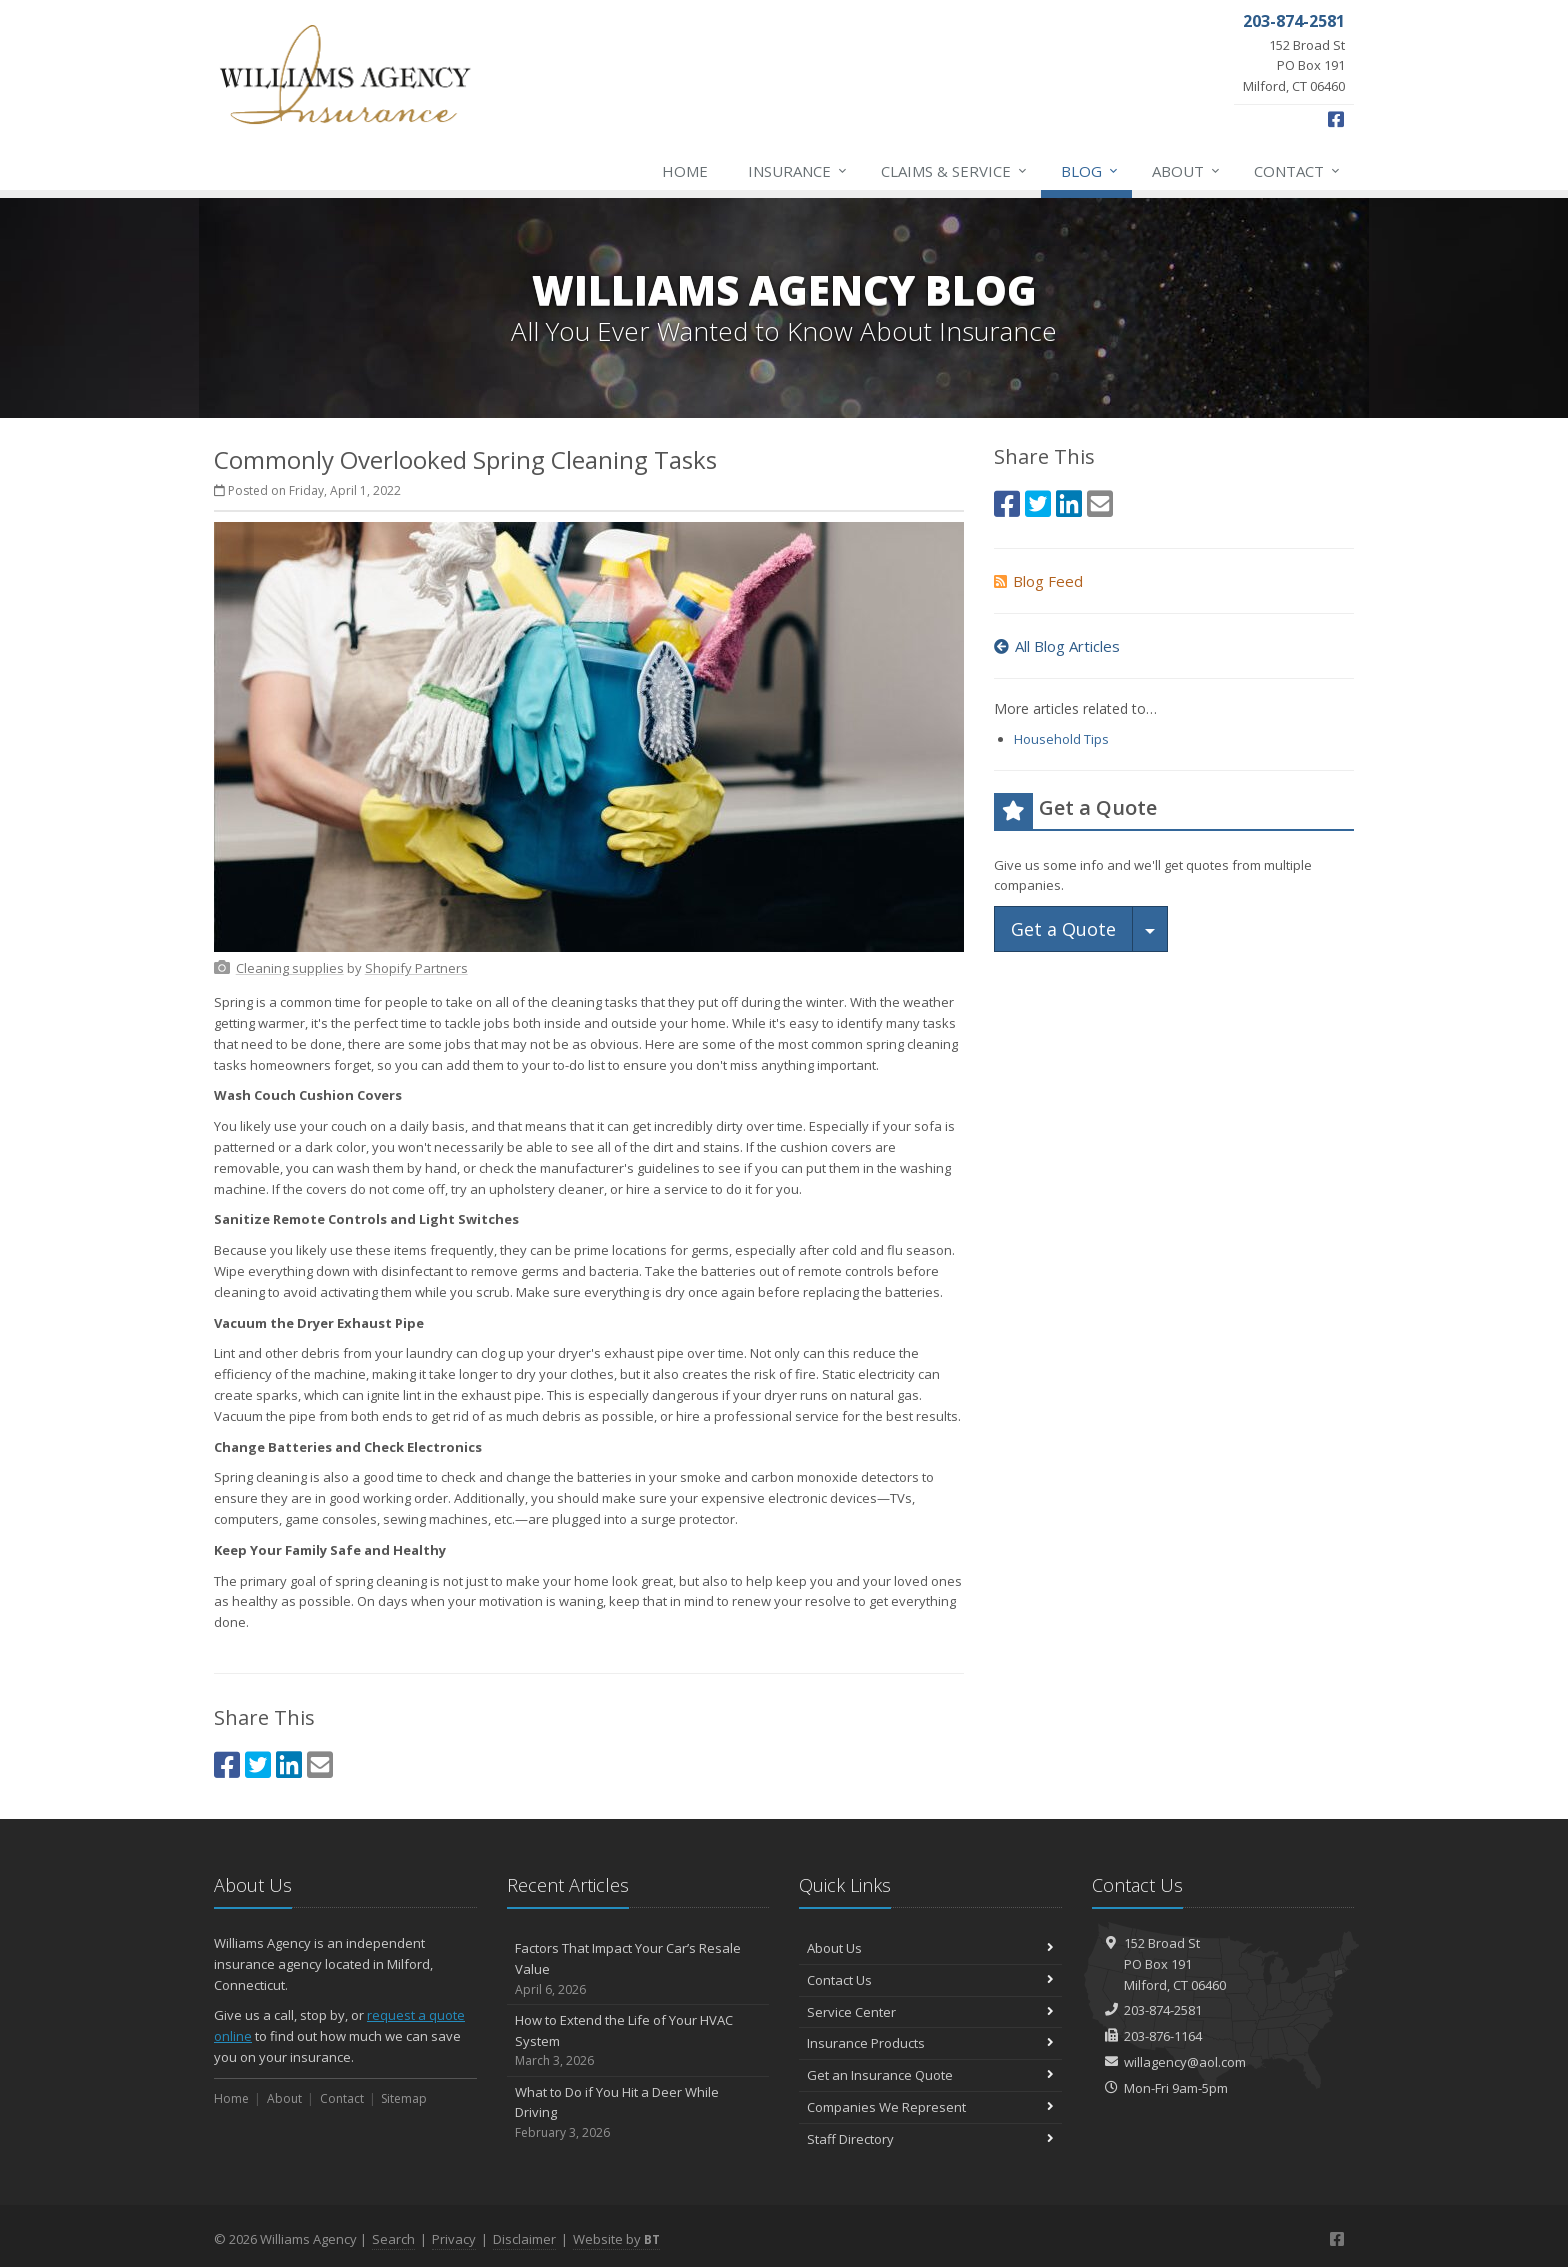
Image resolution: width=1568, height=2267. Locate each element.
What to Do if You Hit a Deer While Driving (638, 2113)
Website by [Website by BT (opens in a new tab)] (616, 2239)
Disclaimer (524, 2239)
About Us (930, 1948)
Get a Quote (1063, 929)
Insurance (798, 171)
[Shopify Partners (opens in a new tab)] (416, 968)
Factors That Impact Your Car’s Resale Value (638, 1969)
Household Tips (1061, 739)
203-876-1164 (1163, 2036)
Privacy (454, 2239)
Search (393, 2239)
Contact (1298, 171)
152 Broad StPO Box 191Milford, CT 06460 (1175, 1964)
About (1187, 171)
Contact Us (930, 1980)
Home (685, 171)
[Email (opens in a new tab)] (320, 1764)
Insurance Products (930, 2043)
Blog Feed (1038, 581)
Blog (1090, 171)
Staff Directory (930, 2139)
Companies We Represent (930, 2107)
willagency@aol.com (1185, 2062)
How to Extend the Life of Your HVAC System (638, 2041)
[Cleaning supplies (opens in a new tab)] (290, 968)
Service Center (930, 2012)
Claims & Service (955, 171)
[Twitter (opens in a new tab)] (258, 1764)
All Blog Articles (1057, 646)
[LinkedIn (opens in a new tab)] (289, 1764)
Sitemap (404, 2098)
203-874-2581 (1163, 2010)
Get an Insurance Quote (930, 2075)
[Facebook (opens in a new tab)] (1336, 119)
